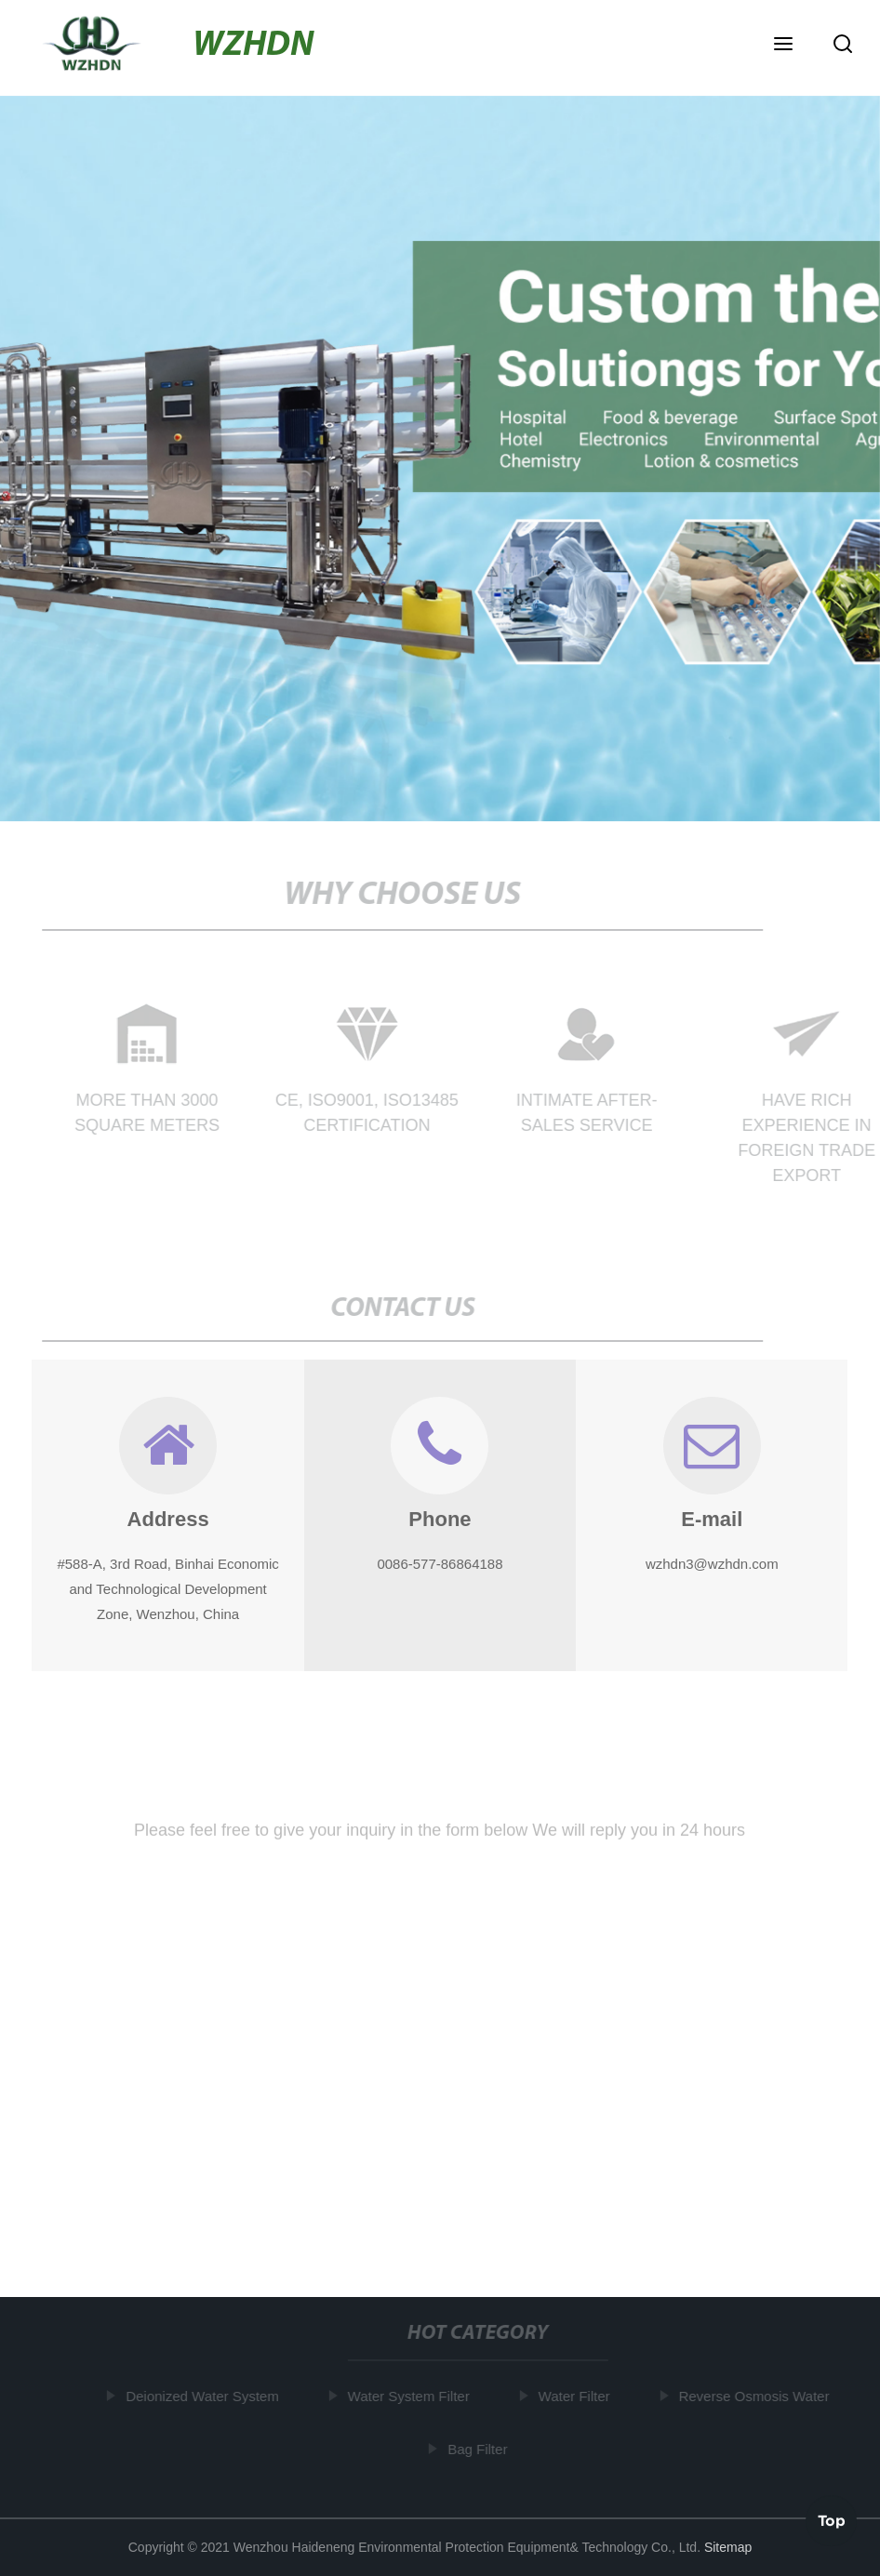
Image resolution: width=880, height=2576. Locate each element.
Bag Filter (480, 2449)
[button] (783, 46)
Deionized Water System (205, 2396)
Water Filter (576, 2396)
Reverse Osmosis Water (756, 2396)
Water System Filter (411, 2396)
